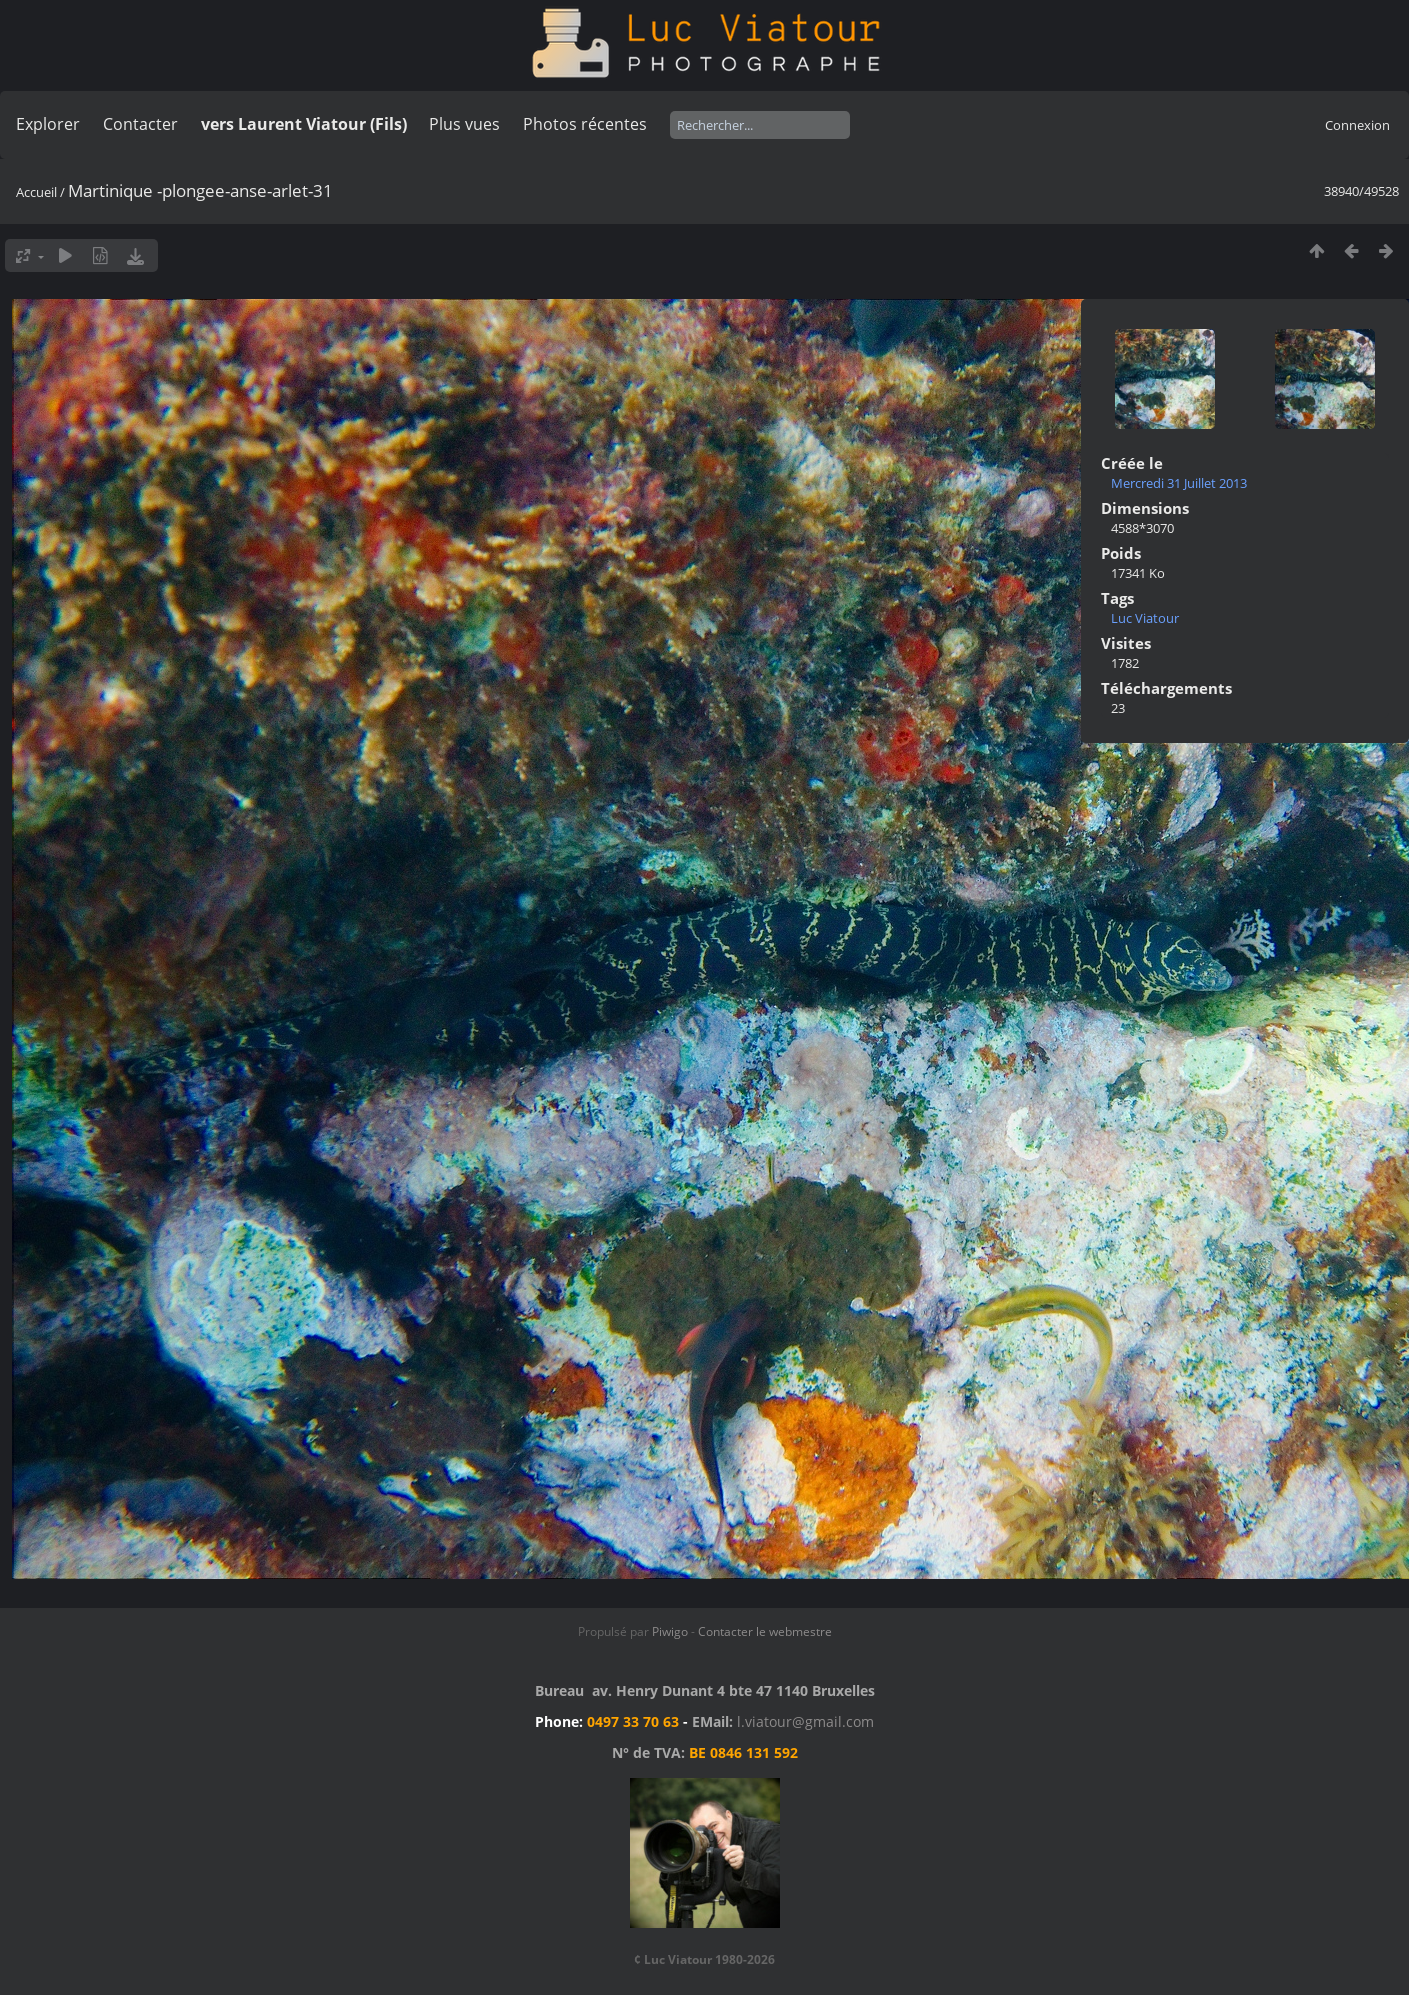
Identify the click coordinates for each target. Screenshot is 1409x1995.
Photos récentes (585, 124)
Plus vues (464, 124)
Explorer (48, 124)
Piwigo (670, 1631)
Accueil (36, 192)
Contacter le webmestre (765, 1631)
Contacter (140, 124)
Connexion (1357, 125)
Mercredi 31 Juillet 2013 (1179, 483)
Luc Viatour (1145, 618)
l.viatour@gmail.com (805, 1721)
